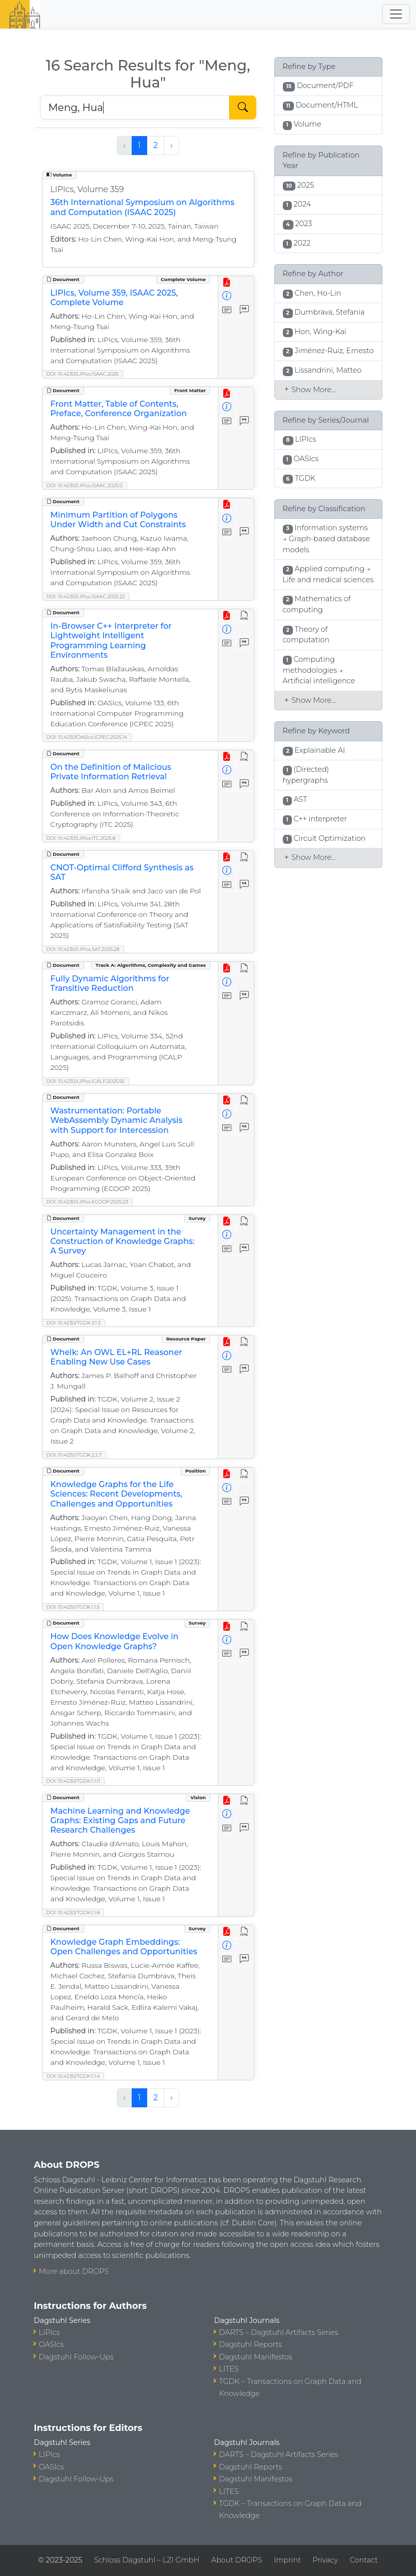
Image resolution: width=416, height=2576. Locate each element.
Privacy (325, 2559)
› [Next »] (171, 145)
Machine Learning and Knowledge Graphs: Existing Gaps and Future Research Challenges (120, 1820)
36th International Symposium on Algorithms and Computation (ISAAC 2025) (143, 207)
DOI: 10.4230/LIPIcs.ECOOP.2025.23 (87, 1201)
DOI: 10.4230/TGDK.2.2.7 (74, 1455)
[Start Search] (242, 108)
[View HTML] (244, 616)
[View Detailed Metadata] (227, 296)
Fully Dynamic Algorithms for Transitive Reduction (110, 983)
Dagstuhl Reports (250, 2344)
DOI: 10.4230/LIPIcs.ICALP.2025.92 (86, 1081)
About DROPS (236, 2559)
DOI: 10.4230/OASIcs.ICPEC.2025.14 (87, 737)
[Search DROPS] (135, 108)
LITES (229, 2368)
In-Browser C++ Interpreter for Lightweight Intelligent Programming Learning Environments (111, 640)
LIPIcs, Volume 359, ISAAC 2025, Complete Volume (114, 297)
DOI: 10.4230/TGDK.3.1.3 (74, 1323)
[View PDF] (227, 283)
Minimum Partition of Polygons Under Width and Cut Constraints (118, 519)
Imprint (287, 2559)
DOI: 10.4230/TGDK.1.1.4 (73, 2076)
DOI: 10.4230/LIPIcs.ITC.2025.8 (81, 838)
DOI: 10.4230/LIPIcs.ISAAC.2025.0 (85, 485)
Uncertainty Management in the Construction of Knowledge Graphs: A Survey (123, 1241)
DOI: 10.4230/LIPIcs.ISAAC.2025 (83, 374)
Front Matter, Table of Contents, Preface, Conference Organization (119, 408)
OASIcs (51, 2344)
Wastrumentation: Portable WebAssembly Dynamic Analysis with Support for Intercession (117, 1120)
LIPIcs (49, 2332)
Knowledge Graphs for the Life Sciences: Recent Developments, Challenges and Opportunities (117, 1494)
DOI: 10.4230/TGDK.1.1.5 (73, 1607)
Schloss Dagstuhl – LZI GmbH (146, 2559)
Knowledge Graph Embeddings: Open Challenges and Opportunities (124, 1946)
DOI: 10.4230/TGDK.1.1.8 (73, 1912)
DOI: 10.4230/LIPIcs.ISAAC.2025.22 (86, 596)
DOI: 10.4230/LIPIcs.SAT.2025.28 (83, 949)
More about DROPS (74, 2271)
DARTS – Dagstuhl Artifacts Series (278, 2332)
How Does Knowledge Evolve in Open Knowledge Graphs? (115, 1641)
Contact (364, 2559)
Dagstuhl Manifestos (255, 2356)
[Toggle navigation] (396, 14)
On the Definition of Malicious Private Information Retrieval (111, 771)
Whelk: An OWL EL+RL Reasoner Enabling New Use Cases (116, 1357)
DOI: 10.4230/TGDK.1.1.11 (73, 1781)
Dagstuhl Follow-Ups (76, 2356)
